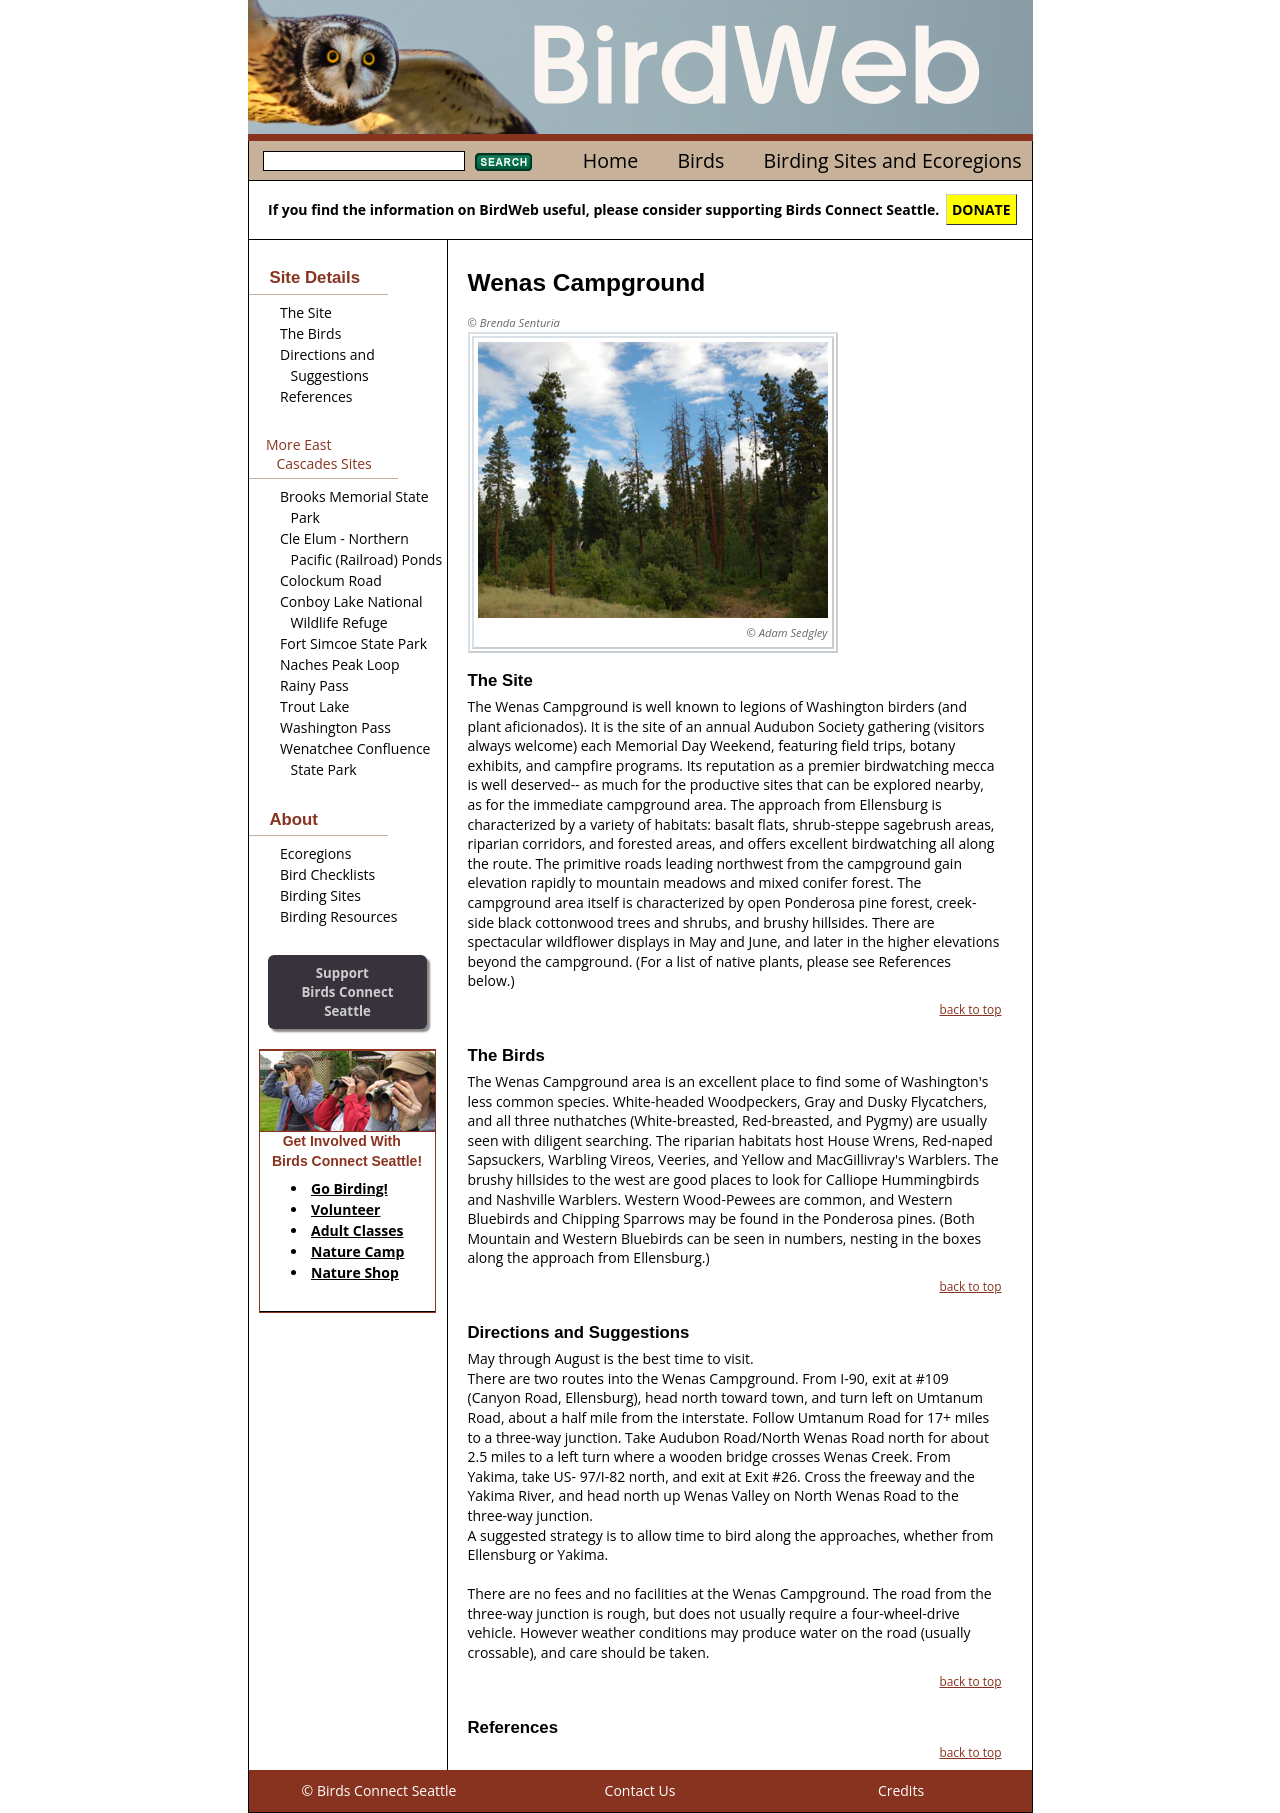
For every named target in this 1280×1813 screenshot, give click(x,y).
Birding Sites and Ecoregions (893, 160)
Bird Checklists (327, 874)
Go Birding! (349, 1188)
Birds (700, 160)
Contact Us (640, 1790)
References (316, 396)
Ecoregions (315, 853)
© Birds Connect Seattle (379, 1790)
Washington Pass (335, 727)
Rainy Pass (314, 685)
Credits (901, 1790)
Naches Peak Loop (340, 664)
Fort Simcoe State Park (353, 643)
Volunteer (345, 1209)
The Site (306, 312)
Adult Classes (357, 1230)
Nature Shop (355, 1272)
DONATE (981, 209)
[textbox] (364, 161)
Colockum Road (331, 580)
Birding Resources (338, 916)
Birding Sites (320, 895)
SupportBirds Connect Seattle (347, 991)
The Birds (310, 333)
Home (610, 160)
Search (503, 162)
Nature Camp (357, 1251)
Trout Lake (314, 706)
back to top (970, 1009)
